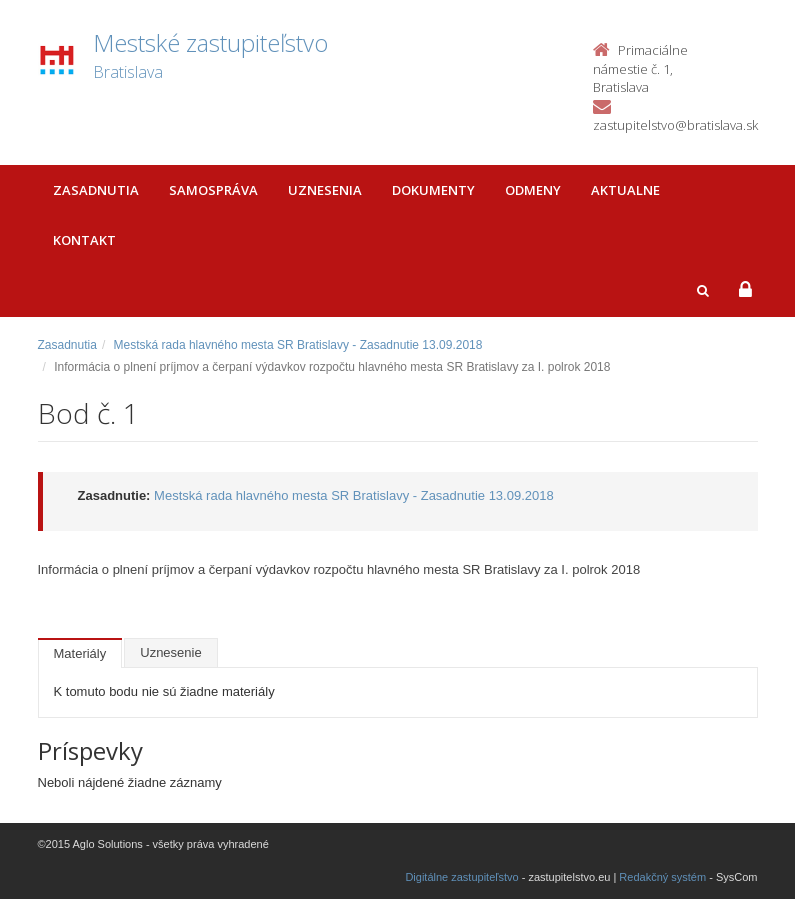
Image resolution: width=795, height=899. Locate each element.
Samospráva (213, 190)
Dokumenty (433, 190)
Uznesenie (170, 652)
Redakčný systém (662, 877)
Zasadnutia (96, 190)
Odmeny (533, 190)
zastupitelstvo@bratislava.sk (675, 125)
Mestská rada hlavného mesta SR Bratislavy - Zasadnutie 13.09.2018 (298, 345)
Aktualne (625, 190)
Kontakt (84, 240)
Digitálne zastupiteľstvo (461, 877)
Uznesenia (325, 190)
